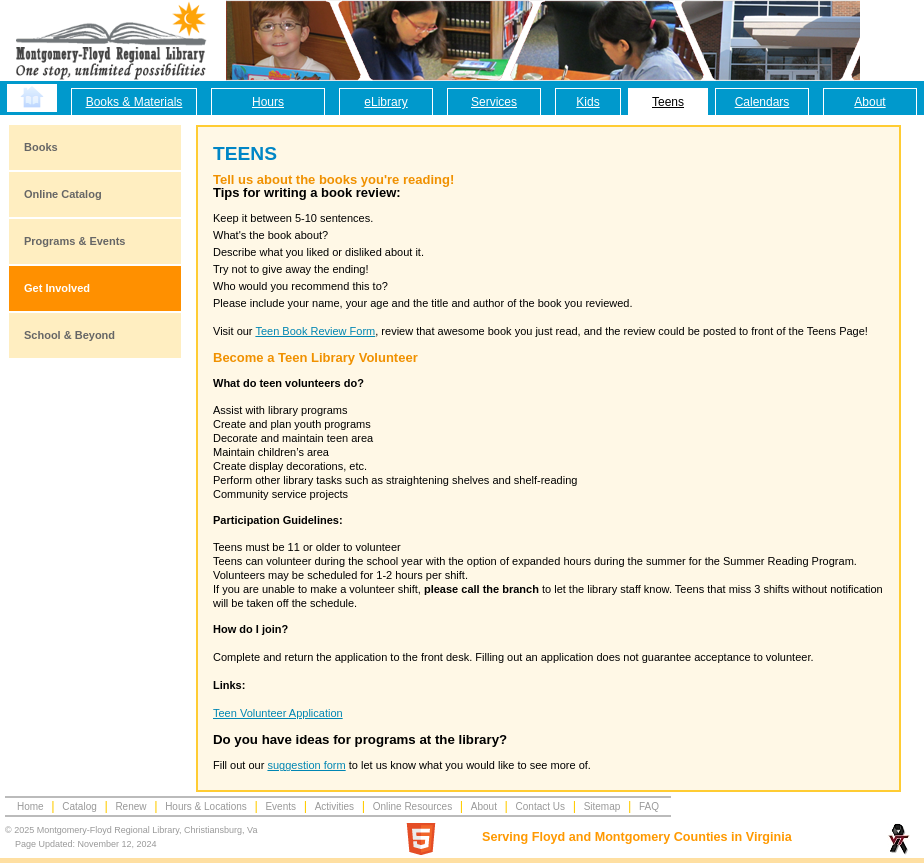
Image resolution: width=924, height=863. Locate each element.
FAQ (649, 806)
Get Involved (57, 288)
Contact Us (540, 806)
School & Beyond (69, 335)
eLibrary (385, 102)
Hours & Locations (206, 806)
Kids (587, 102)
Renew (130, 806)
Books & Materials (134, 102)
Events (280, 806)
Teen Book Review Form (315, 331)
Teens (668, 102)
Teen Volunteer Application (278, 713)
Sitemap (602, 806)
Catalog (79, 806)
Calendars (762, 102)
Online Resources (412, 806)
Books (41, 147)
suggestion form (306, 765)
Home (30, 806)
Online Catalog (63, 194)
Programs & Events (74, 241)
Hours (268, 102)
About (869, 102)
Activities (334, 806)
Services (494, 102)
